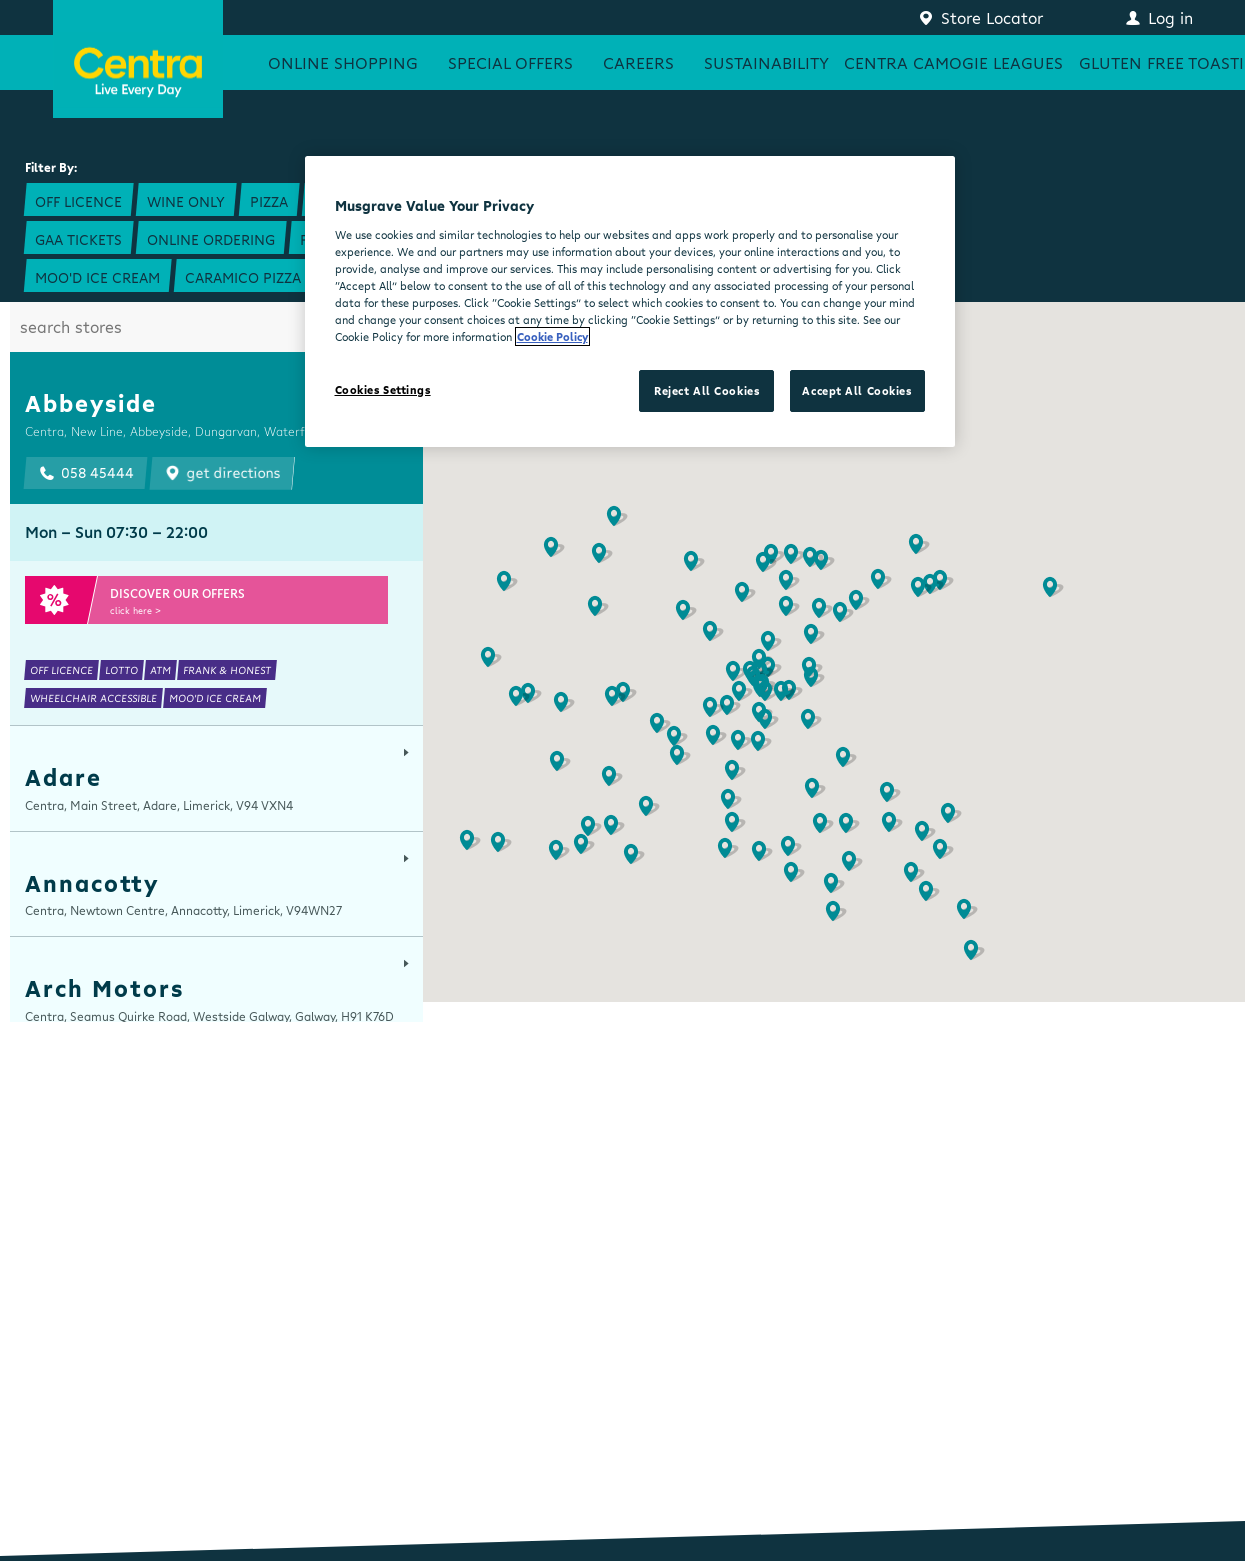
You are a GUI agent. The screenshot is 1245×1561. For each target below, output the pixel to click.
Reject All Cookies (706, 390)
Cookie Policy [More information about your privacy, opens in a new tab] (552, 336)
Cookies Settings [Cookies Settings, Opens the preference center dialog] (383, 389)
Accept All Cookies (856, 390)
